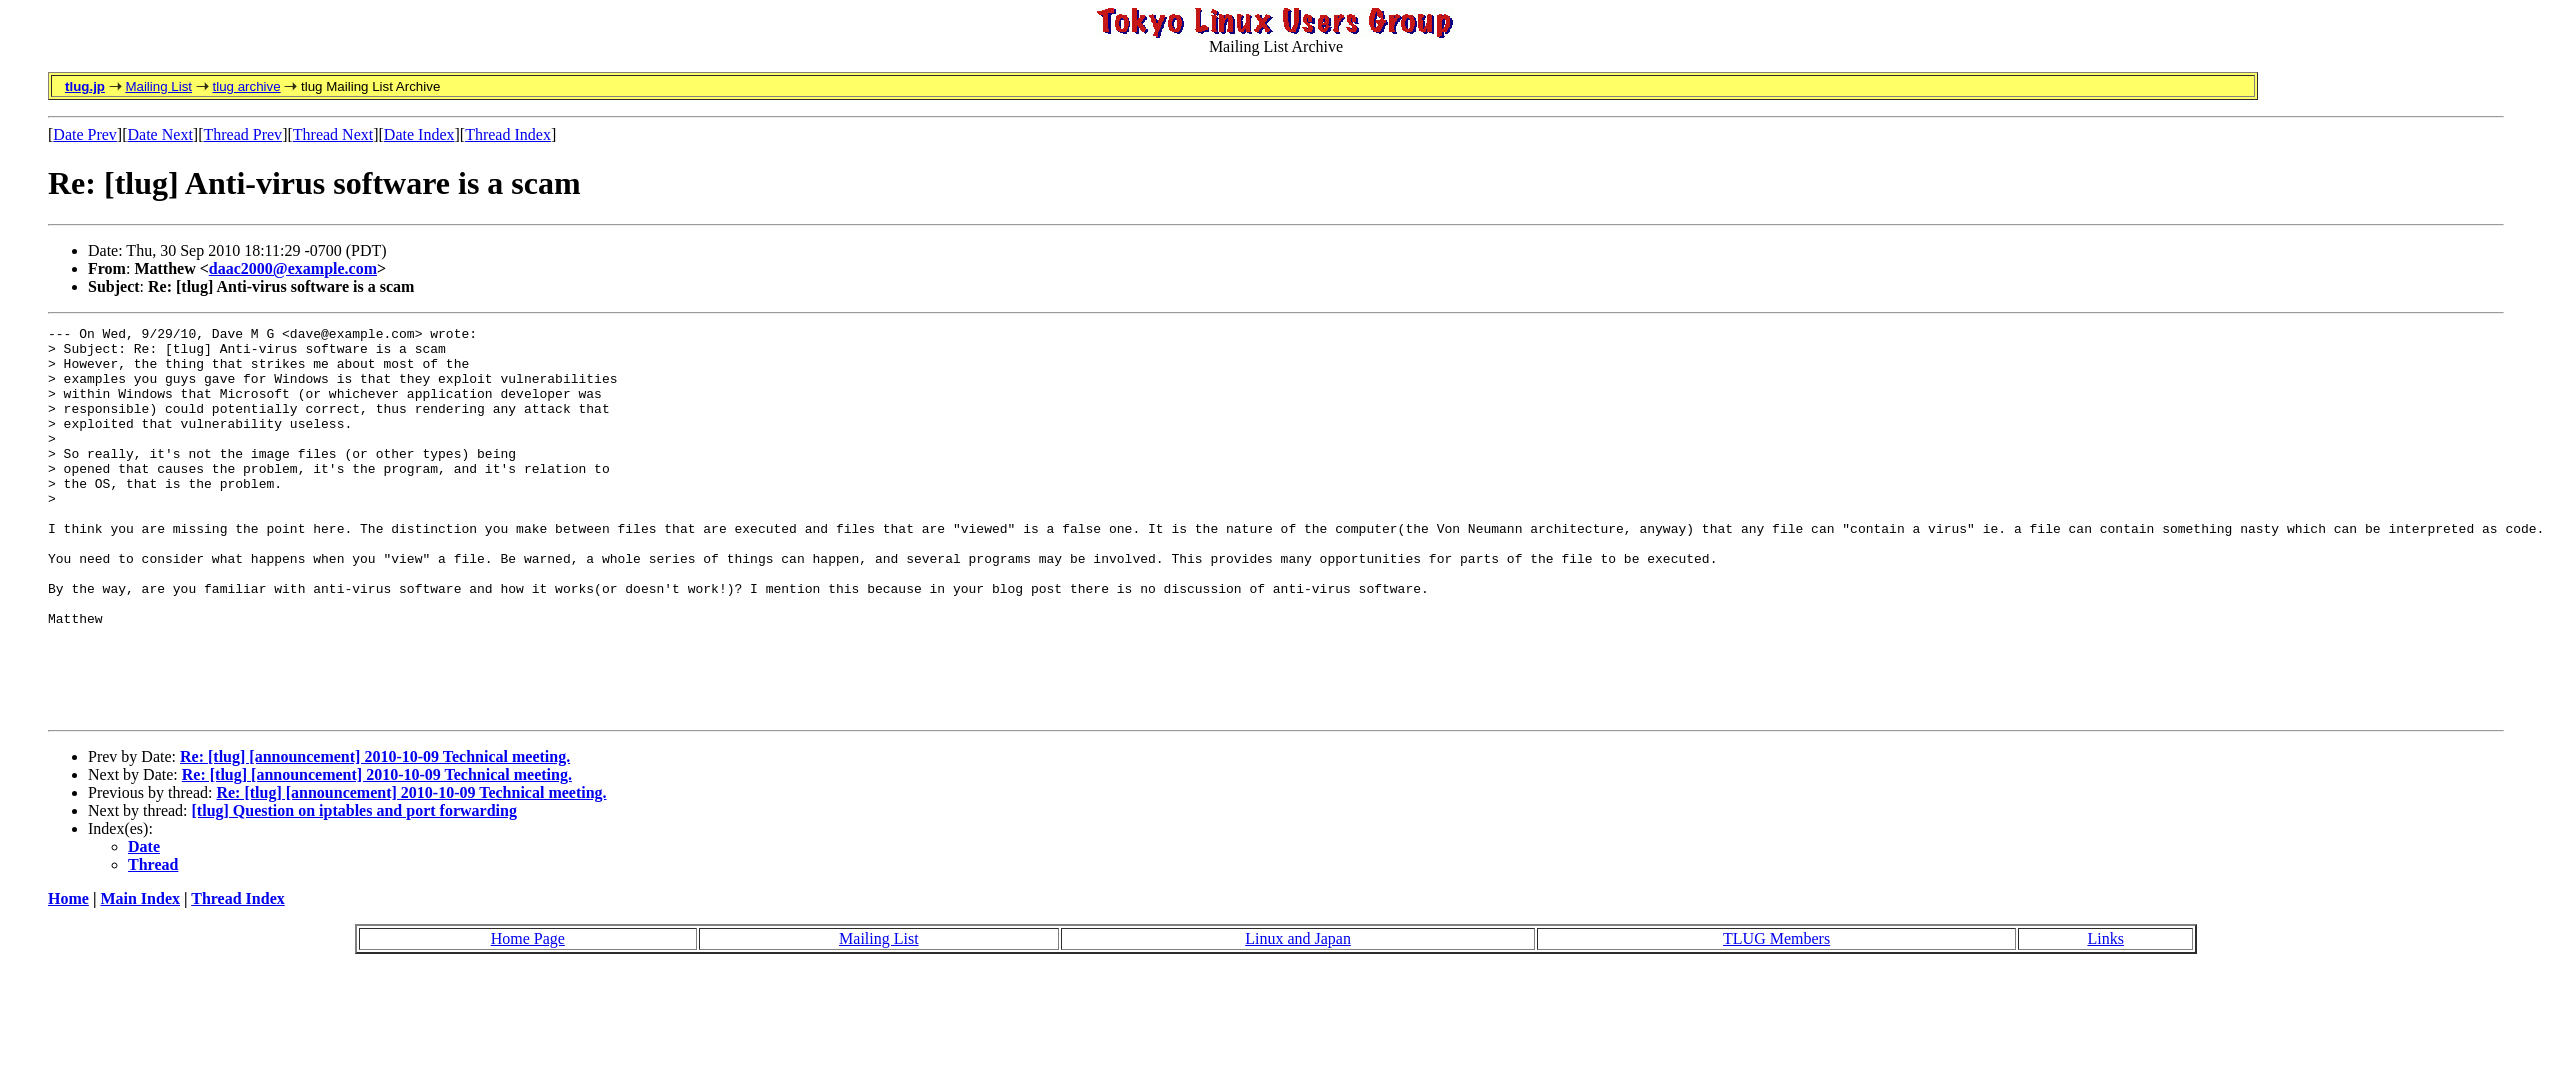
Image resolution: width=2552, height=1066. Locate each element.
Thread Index (508, 134)
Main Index (140, 976)
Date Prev (85, 134)
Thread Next (333, 134)
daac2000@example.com (293, 268)
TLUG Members (1776, 1016)
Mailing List (158, 86)
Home (68, 976)
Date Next (160, 134)
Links (2105, 1016)
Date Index (419, 134)
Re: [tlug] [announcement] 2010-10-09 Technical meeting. (375, 834)
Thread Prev (242, 134)
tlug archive (246, 86)
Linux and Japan (1298, 1016)
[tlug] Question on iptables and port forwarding (354, 888)
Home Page (528, 1016)
